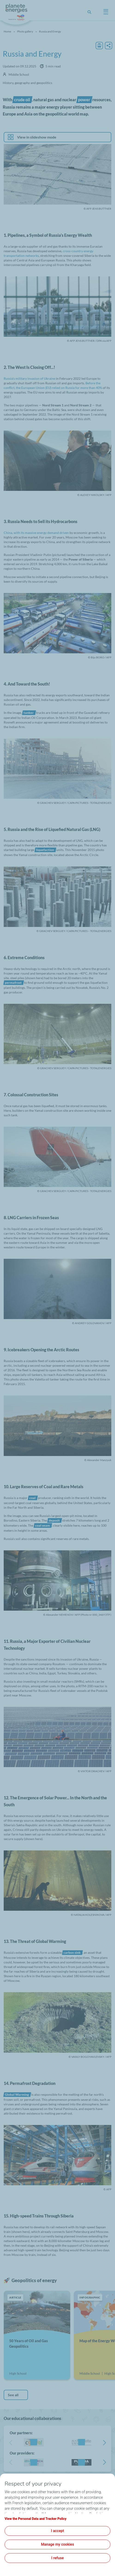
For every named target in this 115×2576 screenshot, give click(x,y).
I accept (57, 2531)
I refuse (57, 2558)
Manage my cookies (57, 2544)
